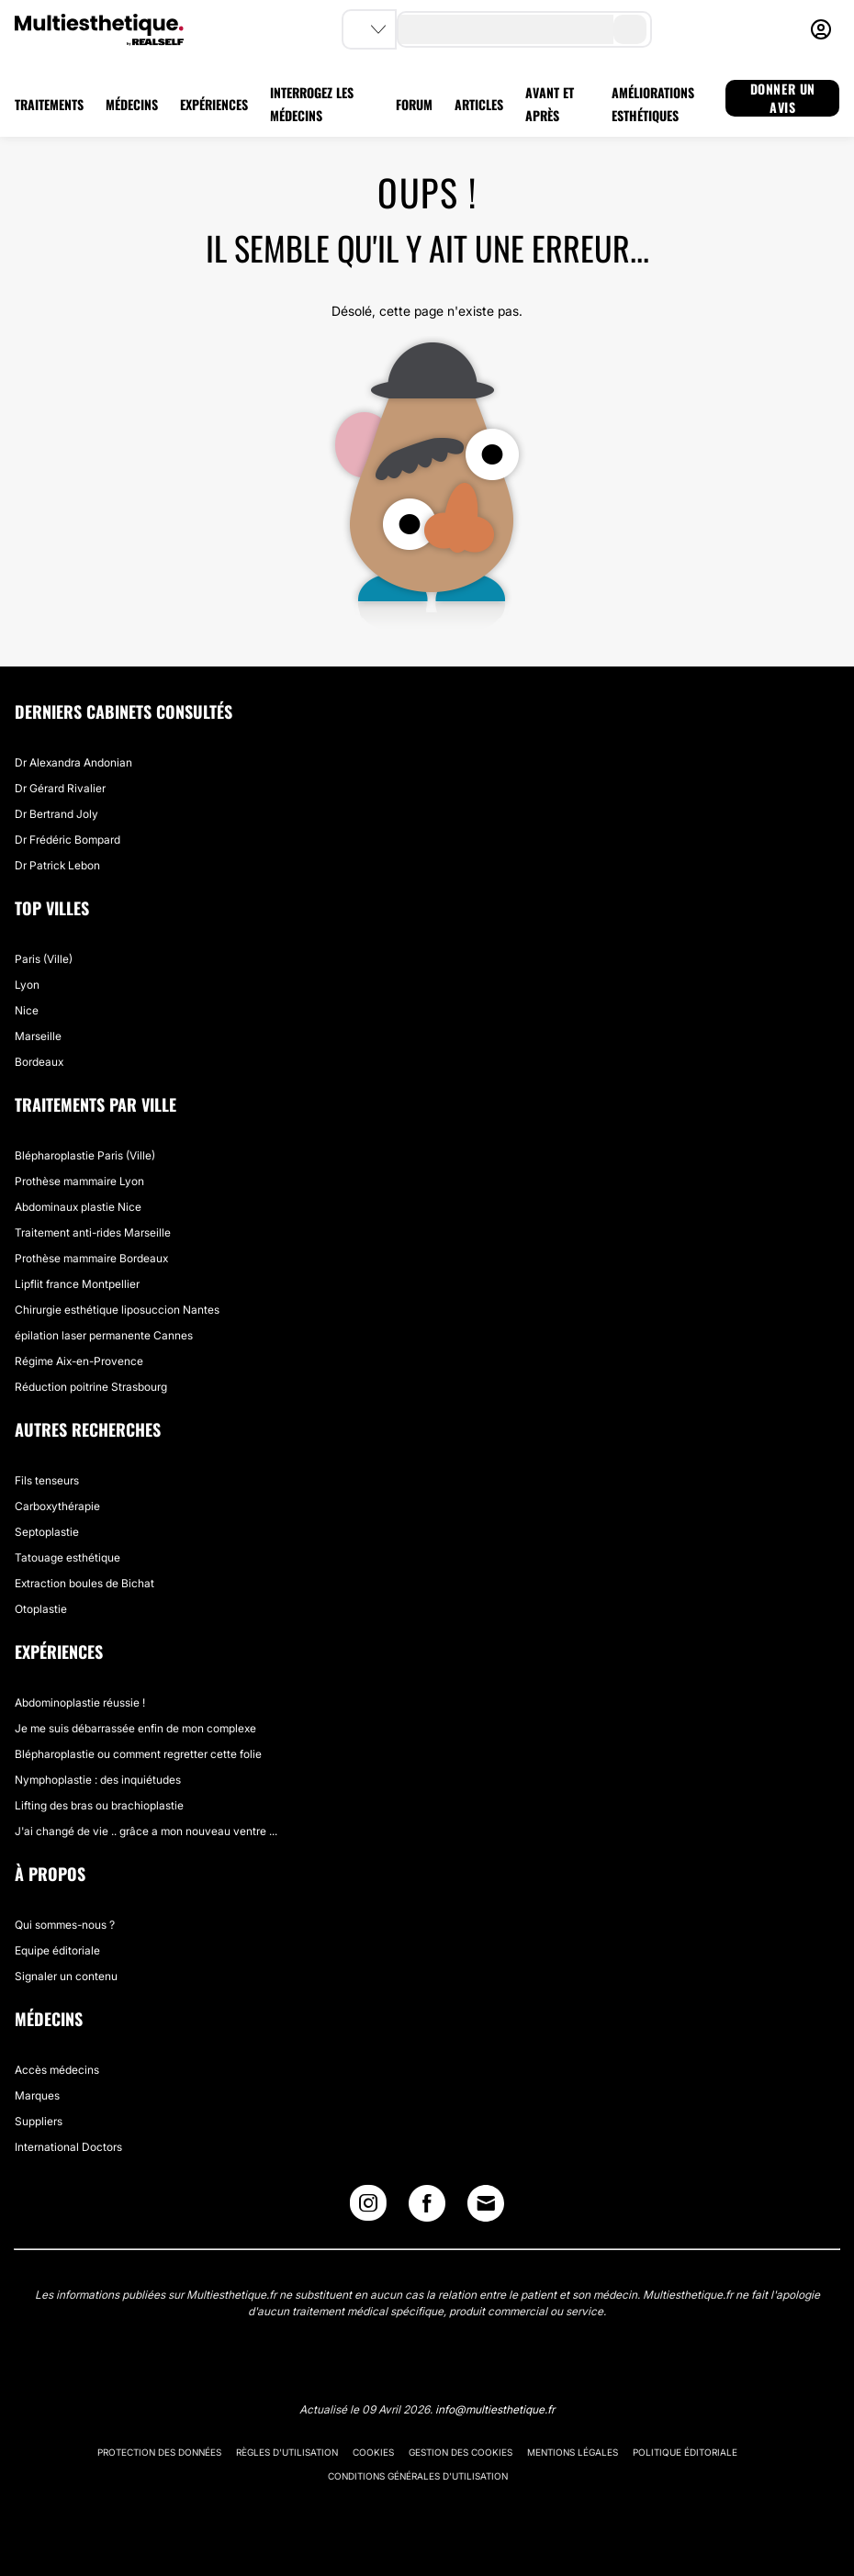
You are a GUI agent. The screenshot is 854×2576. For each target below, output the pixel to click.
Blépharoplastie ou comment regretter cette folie (138, 1754)
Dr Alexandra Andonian (73, 762)
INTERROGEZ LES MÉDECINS (312, 104)
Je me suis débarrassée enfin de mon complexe (135, 1728)
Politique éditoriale (685, 2452)
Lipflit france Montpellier (77, 1284)
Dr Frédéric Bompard (67, 839)
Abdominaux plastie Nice (78, 1207)
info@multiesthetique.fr (495, 2409)
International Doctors (68, 2147)
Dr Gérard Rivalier (60, 788)
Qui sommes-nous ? (65, 1925)
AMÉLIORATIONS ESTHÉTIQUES (653, 104)
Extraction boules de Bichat (84, 1583)
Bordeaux (39, 1062)
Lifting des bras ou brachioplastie (99, 1805)
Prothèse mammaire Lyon (79, 1181)
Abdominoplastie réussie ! (80, 1702)
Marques (37, 2095)
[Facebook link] (427, 2207)
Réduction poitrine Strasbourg (91, 1387)
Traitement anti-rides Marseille (93, 1232)
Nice (27, 1010)
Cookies (373, 2452)
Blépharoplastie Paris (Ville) (85, 1155)
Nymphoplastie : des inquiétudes (98, 1779)
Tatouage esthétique (67, 1557)
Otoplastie (41, 1609)
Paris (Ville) (44, 959)
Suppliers (38, 2121)
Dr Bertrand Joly (56, 814)
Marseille (38, 1036)
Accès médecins (57, 2070)
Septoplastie (47, 1532)
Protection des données (159, 2452)
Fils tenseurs (47, 1480)
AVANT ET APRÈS (549, 104)
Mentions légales (572, 2452)
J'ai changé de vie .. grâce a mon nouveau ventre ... (146, 1831)
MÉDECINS (132, 104)
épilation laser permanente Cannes (104, 1335)
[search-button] (629, 29)
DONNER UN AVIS (782, 98)
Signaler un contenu (66, 1976)
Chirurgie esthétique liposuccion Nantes (117, 1309)
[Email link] (485, 2203)
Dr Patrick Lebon (57, 865)
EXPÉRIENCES (214, 104)
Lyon (27, 984)
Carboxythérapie (57, 1506)
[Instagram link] (368, 2207)
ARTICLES (479, 104)
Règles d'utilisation (287, 2452)
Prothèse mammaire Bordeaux (91, 1258)
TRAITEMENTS (49, 104)
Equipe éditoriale (57, 1950)
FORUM (414, 104)
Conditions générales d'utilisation (418, 2475)
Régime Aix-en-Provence (79, 1361)
